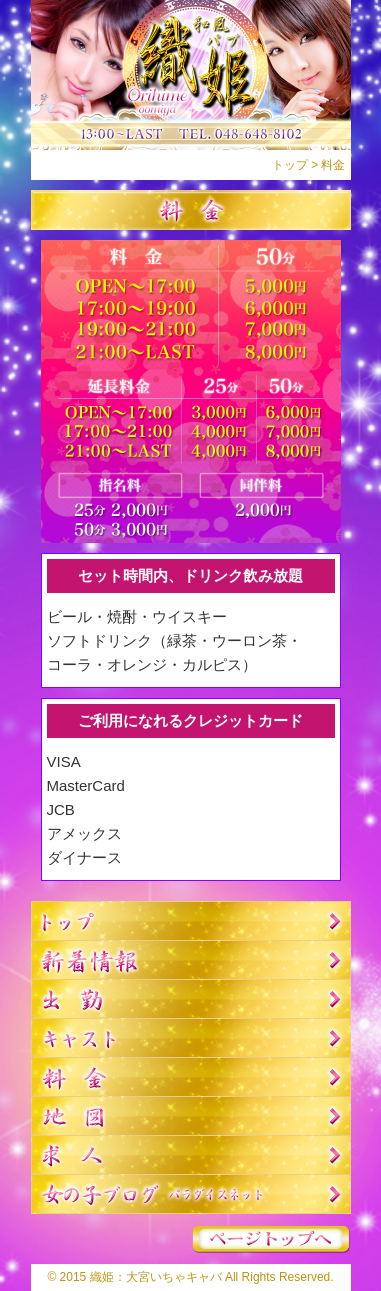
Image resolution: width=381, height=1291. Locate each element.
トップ (290, 165)
